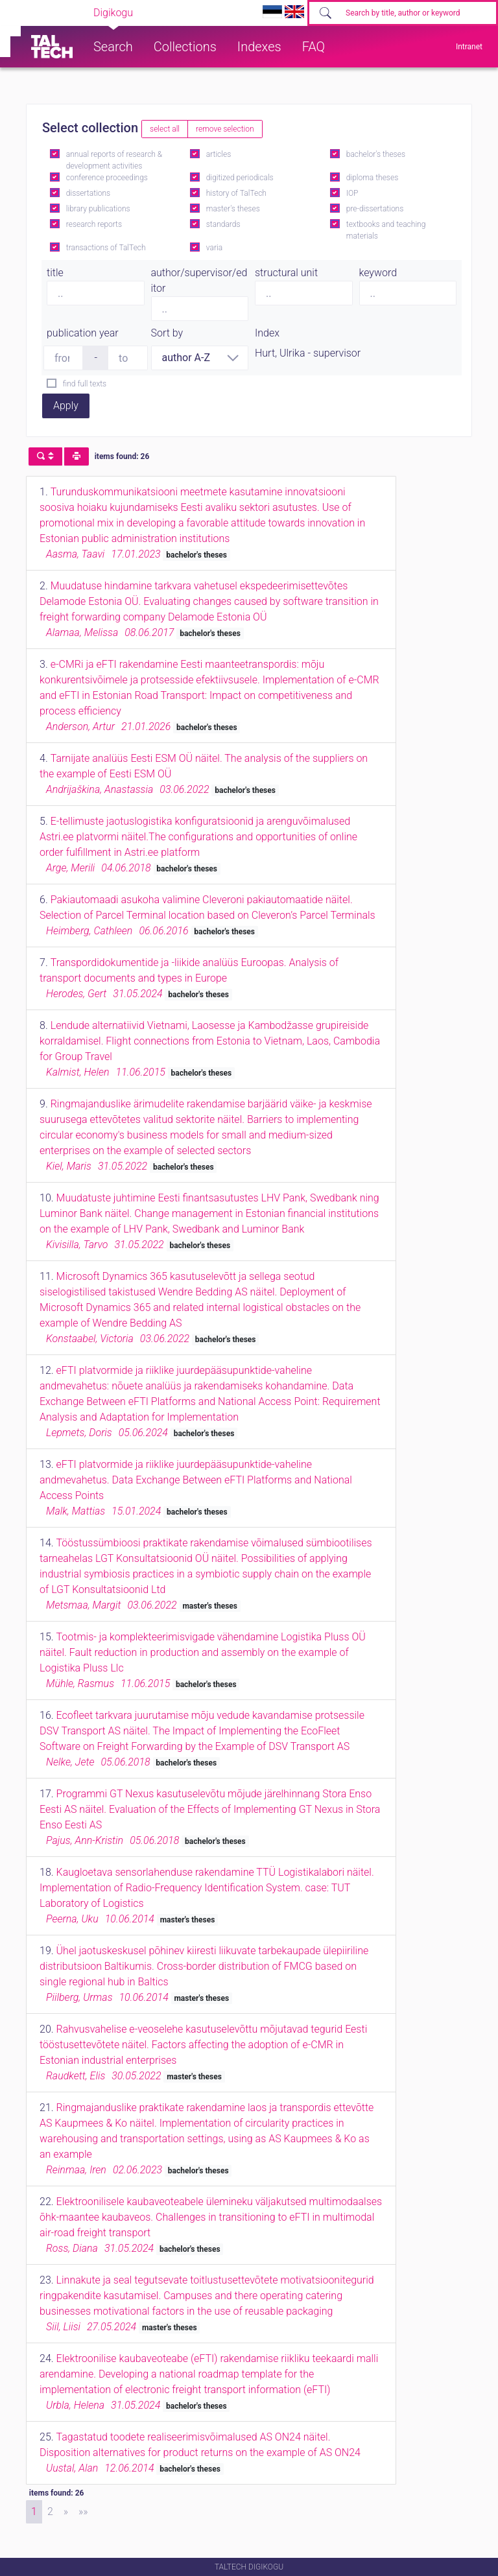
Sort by (167, 333)
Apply (65, 405)
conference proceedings (107, 177)
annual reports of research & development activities (114, 160)
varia (214, 247)
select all (165, 129)
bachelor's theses (375, 154)
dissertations (88, 193)
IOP (352, 193)
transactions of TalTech (106, 247)
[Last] (83, 2511)
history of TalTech (236, 193)
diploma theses (372, 177)
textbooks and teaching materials (386, 230)
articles (218, 154)
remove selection (225, 129)
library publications (98, 208)
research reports (94, 224)
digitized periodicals (240, 177)
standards (223, 224)
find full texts (84, 383)
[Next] (65, 2511)
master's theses (233, 208)
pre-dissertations (375, 208)
